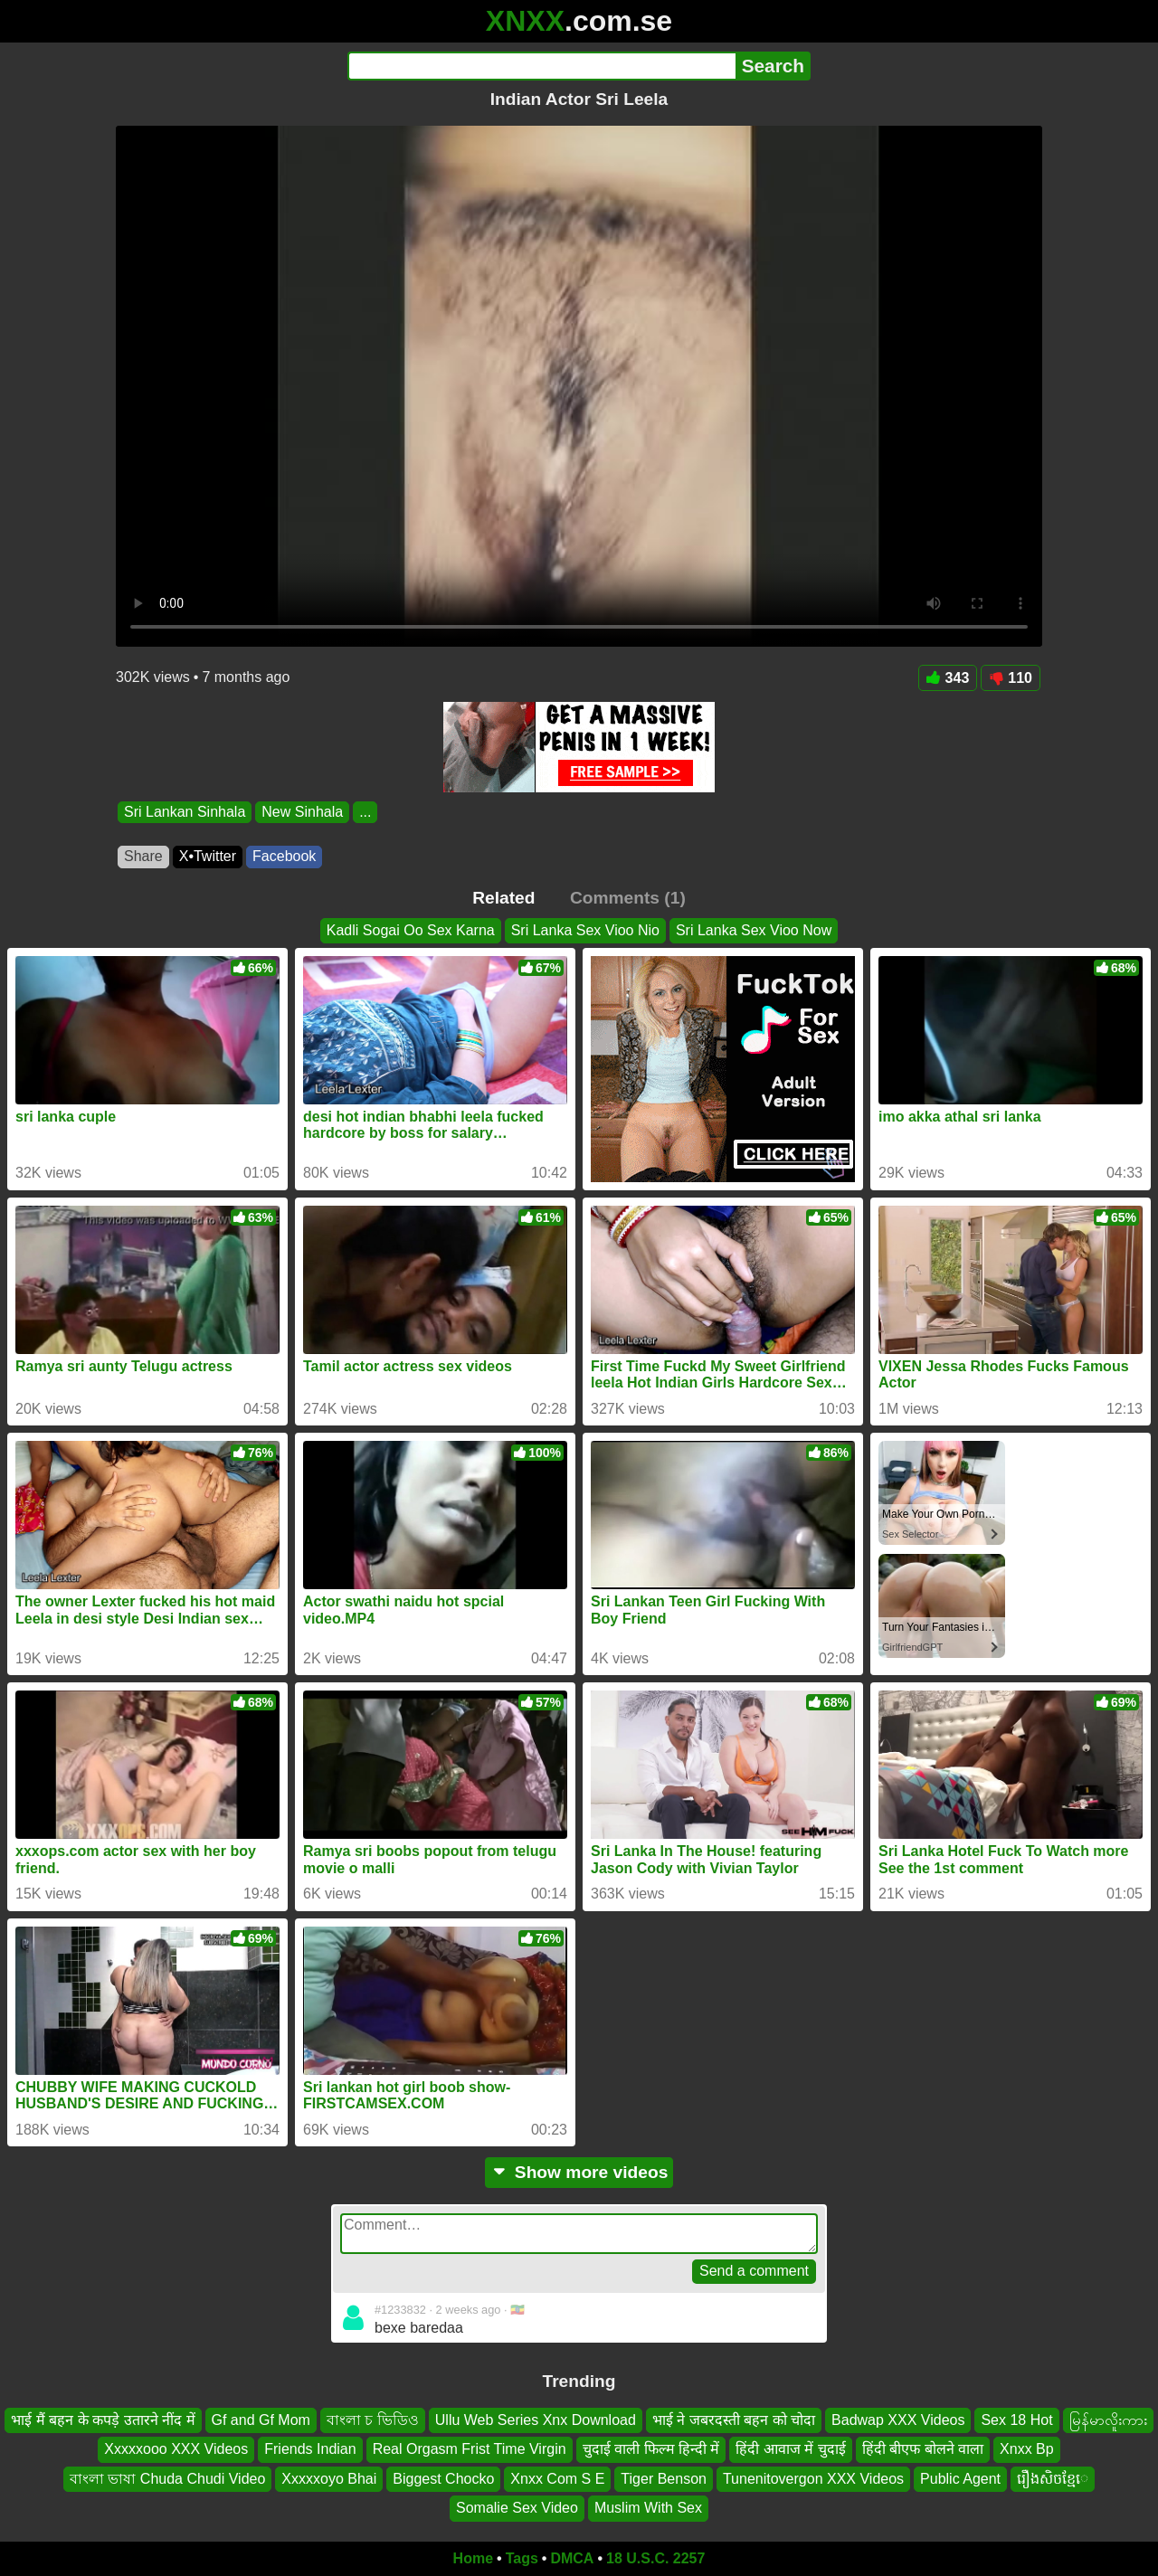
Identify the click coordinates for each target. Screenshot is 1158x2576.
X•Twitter (207, 856)
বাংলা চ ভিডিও (373, 2420)
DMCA (571, 2558)
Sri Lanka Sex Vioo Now (753, 930)
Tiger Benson (664, 2478)
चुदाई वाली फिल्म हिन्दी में (651, 2449)
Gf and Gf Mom (261, 2420)
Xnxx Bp (1027, 2449)
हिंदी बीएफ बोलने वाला (922, 2449)
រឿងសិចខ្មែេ (1052, 2478)
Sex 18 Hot (1016, 2420)
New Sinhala (302, 811)
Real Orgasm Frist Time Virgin (469, 2449)
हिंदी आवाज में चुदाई (790, 2449)
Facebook (284, 856)
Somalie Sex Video (517, 2507)
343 (948, 678)
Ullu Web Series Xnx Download (535, 2420)
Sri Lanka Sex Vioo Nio (585, 930)
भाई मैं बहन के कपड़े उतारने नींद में (103, 2420)
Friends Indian (310, 2449)
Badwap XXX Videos (897, 2420)
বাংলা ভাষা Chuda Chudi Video (167, 2478)
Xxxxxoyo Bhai (328, 2478)
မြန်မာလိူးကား (1108, 2420)
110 (1010, 678)
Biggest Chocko (443, 2478)
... (365, 811)
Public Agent (960, 2478)
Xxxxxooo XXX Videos (176, 2449)
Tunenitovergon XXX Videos (813, 2478)
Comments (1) (628, 897)
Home (473, 2558)
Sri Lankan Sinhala (184, 811)
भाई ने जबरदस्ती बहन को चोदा (733, 2420)
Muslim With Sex (648, 2507)
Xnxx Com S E (557, 2478)
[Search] (541, 66)
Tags (522, 2558)
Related (503, 897)
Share (143, 856)
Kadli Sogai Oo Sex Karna (411, 930)
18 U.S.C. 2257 (655, 2558)
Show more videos (579, 2172)
